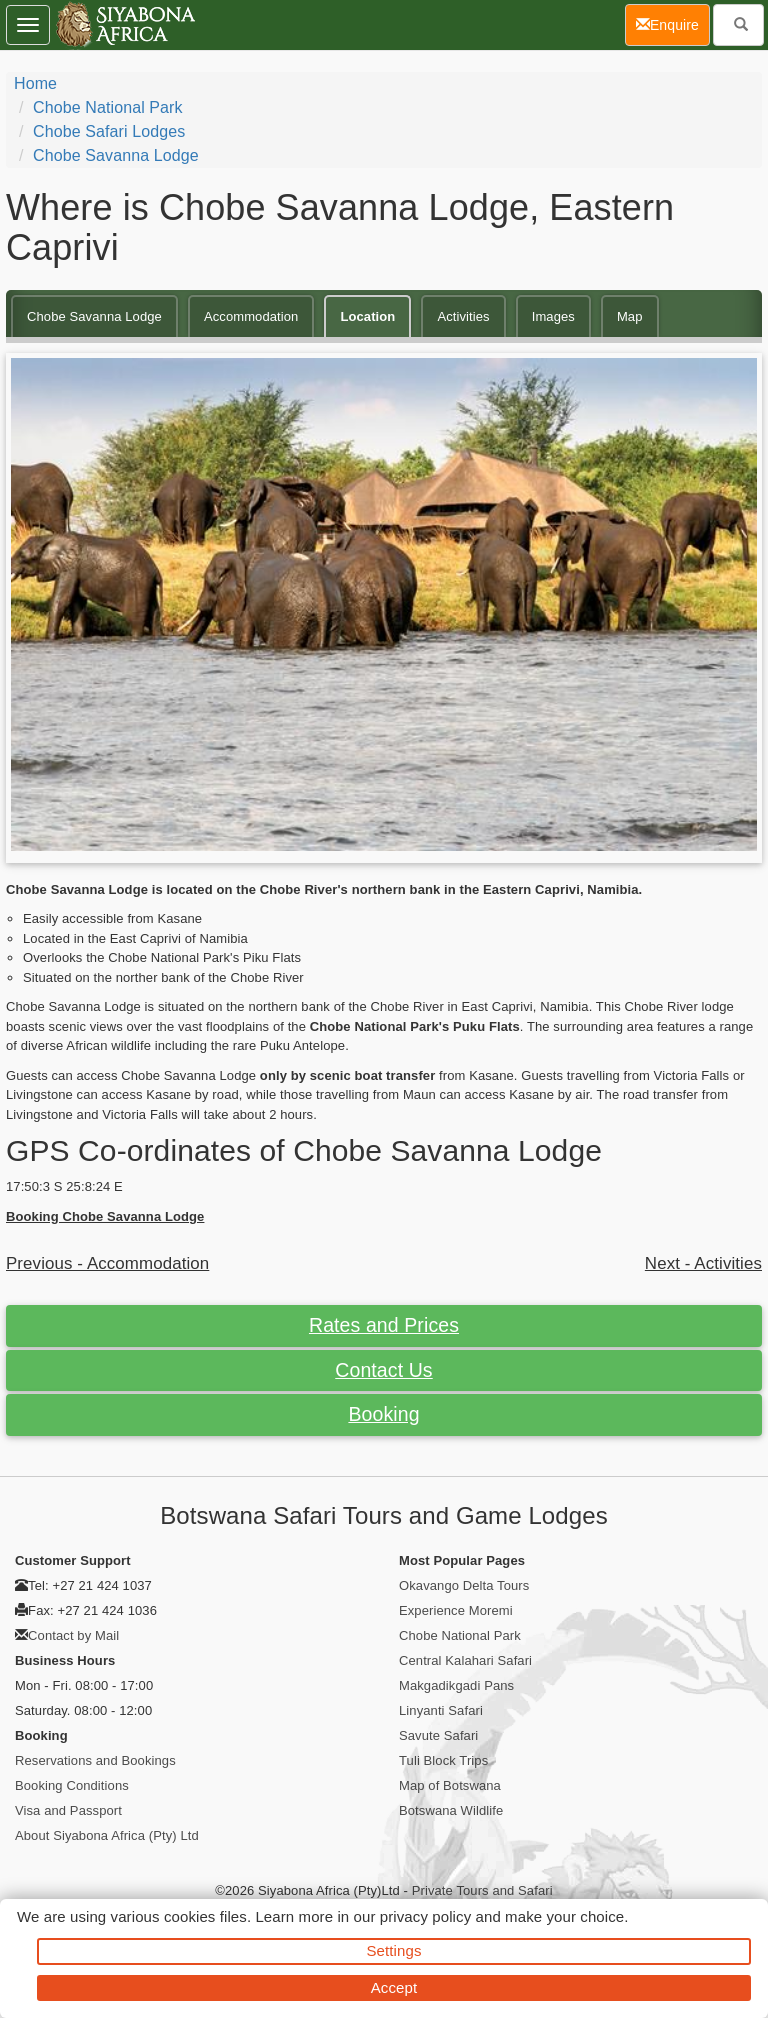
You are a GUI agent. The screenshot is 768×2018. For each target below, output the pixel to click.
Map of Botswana (450, 1785)
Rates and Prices (384, 1325)
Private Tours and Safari (482, 1890)
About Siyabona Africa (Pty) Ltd (107, 1835)
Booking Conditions (72, 1785)
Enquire (673, 23)
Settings (394, 1950)
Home (35, 83)
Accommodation (251, 316)
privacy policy (425, 1916)
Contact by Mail (73, 1635)
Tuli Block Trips (443, 1760)
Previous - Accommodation (107, 1263)
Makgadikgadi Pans (456, 1685)
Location (367, 316)
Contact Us (383, 1370)
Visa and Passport (68, 1810)
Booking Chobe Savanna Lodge (105, 1216)
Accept (394, 1987)
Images (553, 316)
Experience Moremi (456, 1610)
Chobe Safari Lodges (109, 131)
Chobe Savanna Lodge (116, 155)
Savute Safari (438, 1735)
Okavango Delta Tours (464, 1585)
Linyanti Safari (441, 1710)
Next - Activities (703, 1263)
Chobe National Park (108, 107)
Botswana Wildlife (451, 1810)
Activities (463, 316)
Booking (383, 1414)
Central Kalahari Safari (465, 1660)
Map (630, 316)
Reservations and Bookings (95, 1760)
